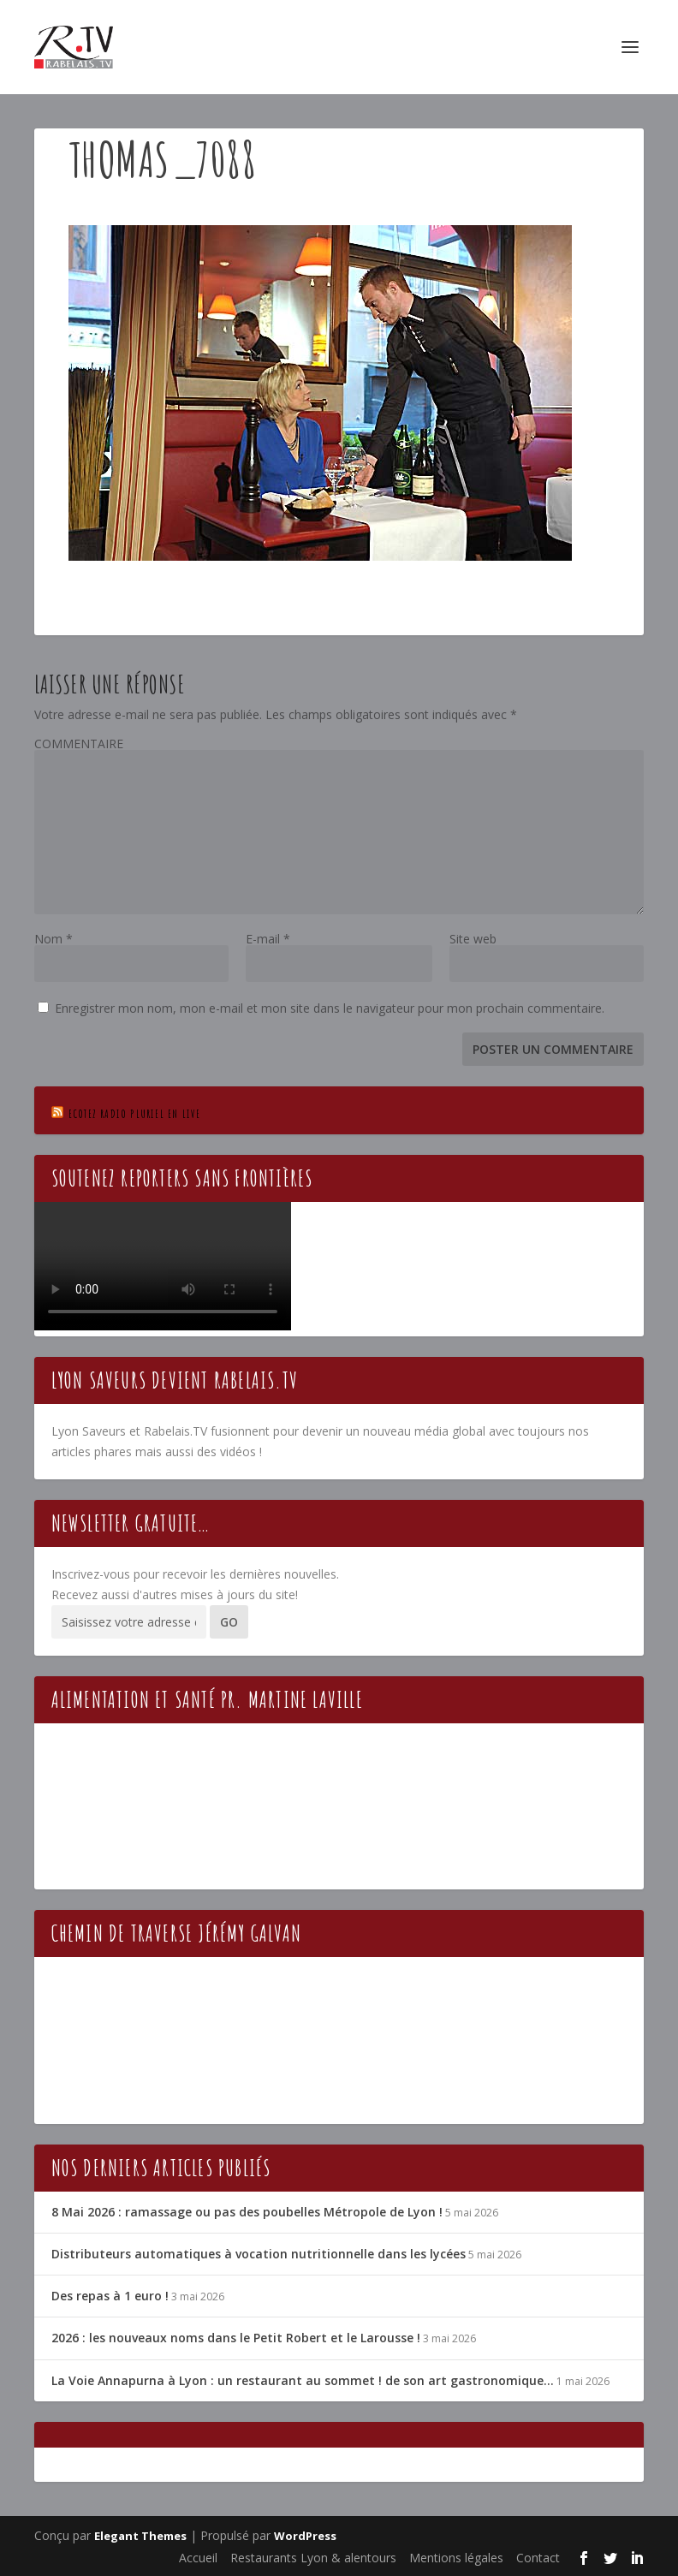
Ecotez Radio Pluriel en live (134, 1113)
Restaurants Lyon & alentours (313, 2557)
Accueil (198, 2557)
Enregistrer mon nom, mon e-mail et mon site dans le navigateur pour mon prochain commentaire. (329, 1008)
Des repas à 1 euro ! (110, 2295)
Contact (538, 2557)
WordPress (305, 2535)
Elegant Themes (140, 2535)
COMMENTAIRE (78, 743)
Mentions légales (456, 2557)
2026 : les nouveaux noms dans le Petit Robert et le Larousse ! (235, 2337)
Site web (473, 939)
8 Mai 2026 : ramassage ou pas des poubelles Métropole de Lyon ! (247, 2212)
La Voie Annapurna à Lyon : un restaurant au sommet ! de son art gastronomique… (302, 2380)
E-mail (268, 939)
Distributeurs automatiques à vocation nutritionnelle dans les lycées (258, 2254)
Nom (53, 939)
